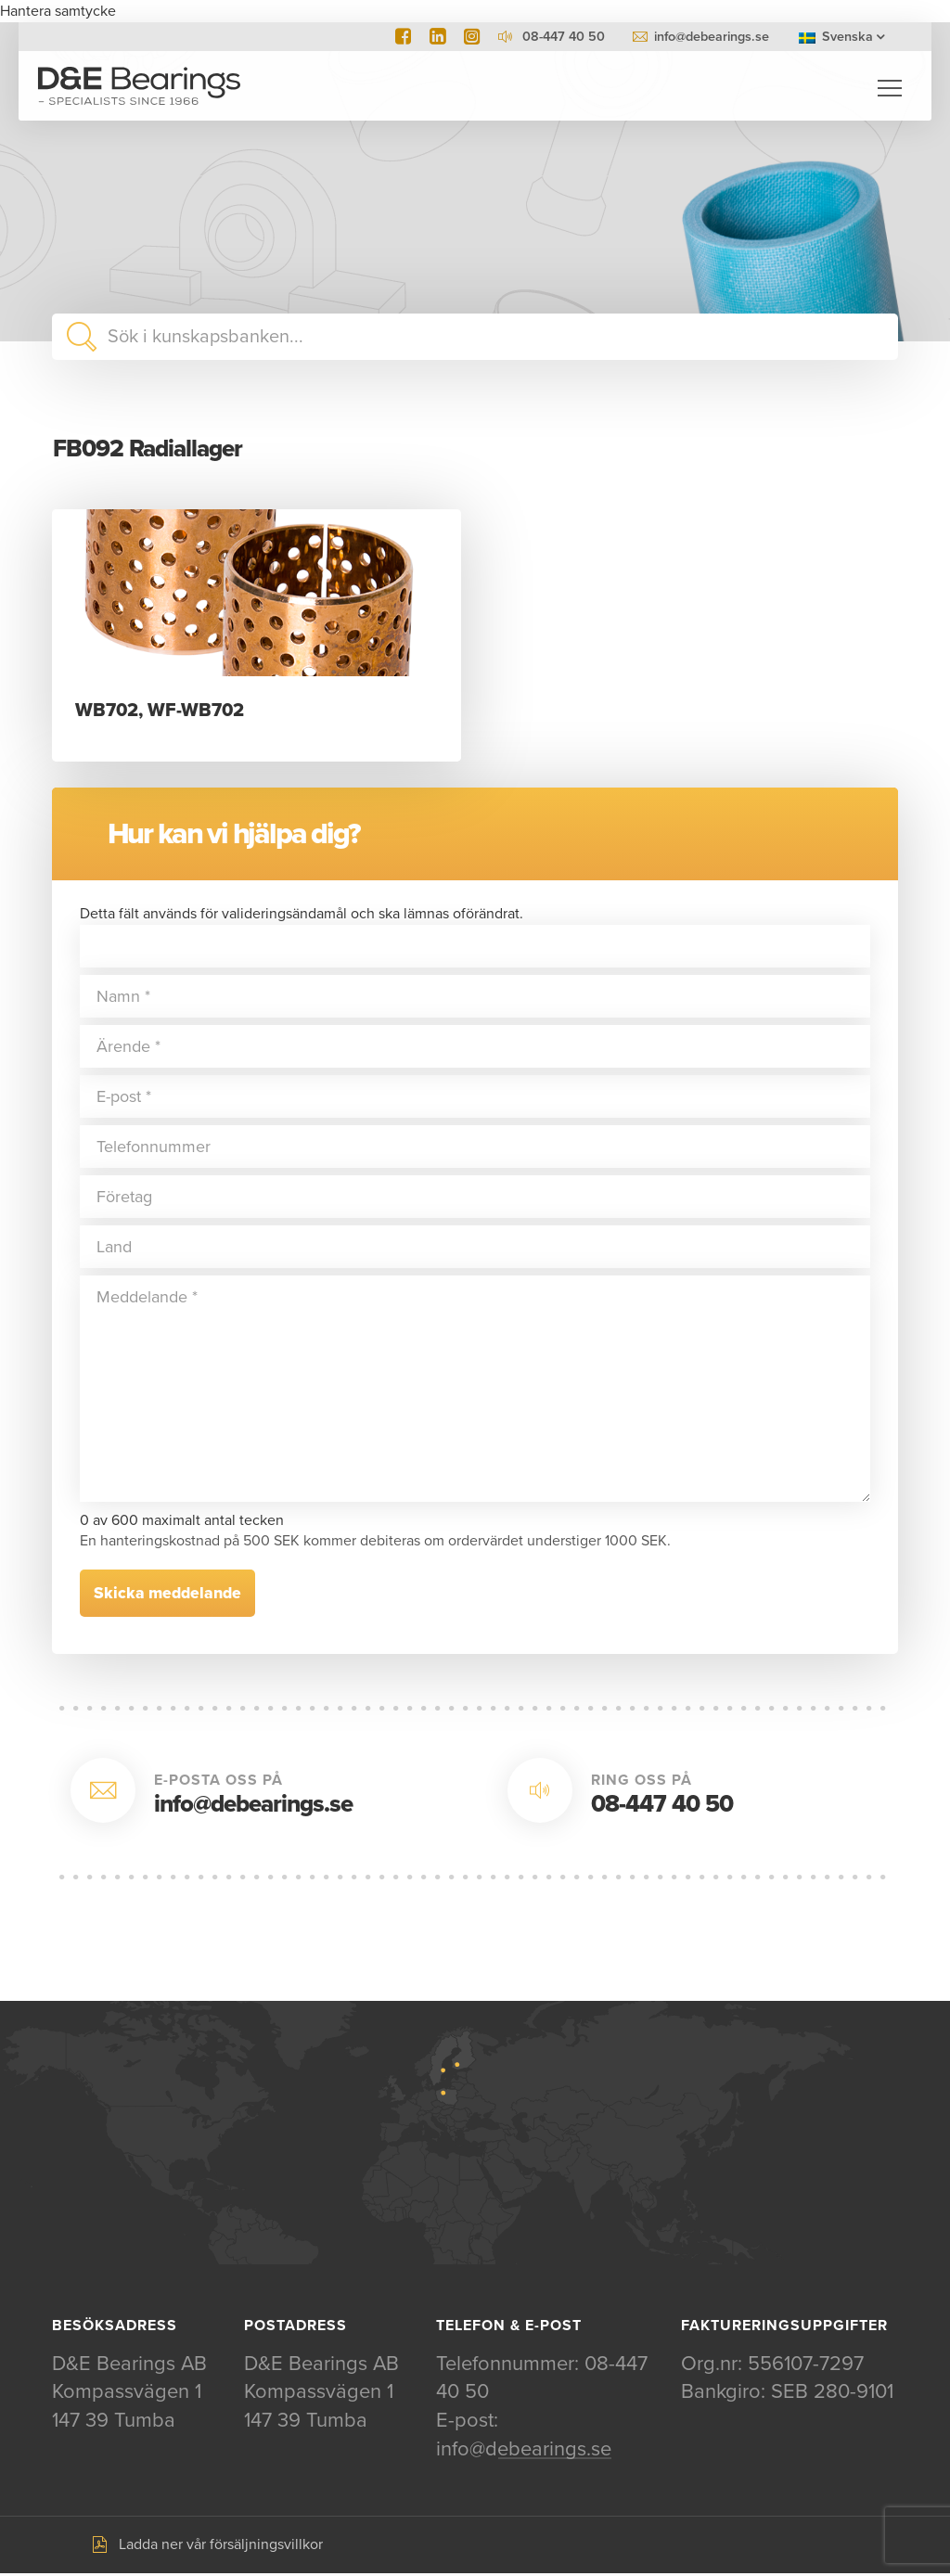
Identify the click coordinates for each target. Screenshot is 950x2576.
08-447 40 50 (662, 1804)
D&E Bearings (139, 88)
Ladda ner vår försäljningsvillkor (221, 2546)
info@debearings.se (711, 37)
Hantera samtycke (58, 11)
